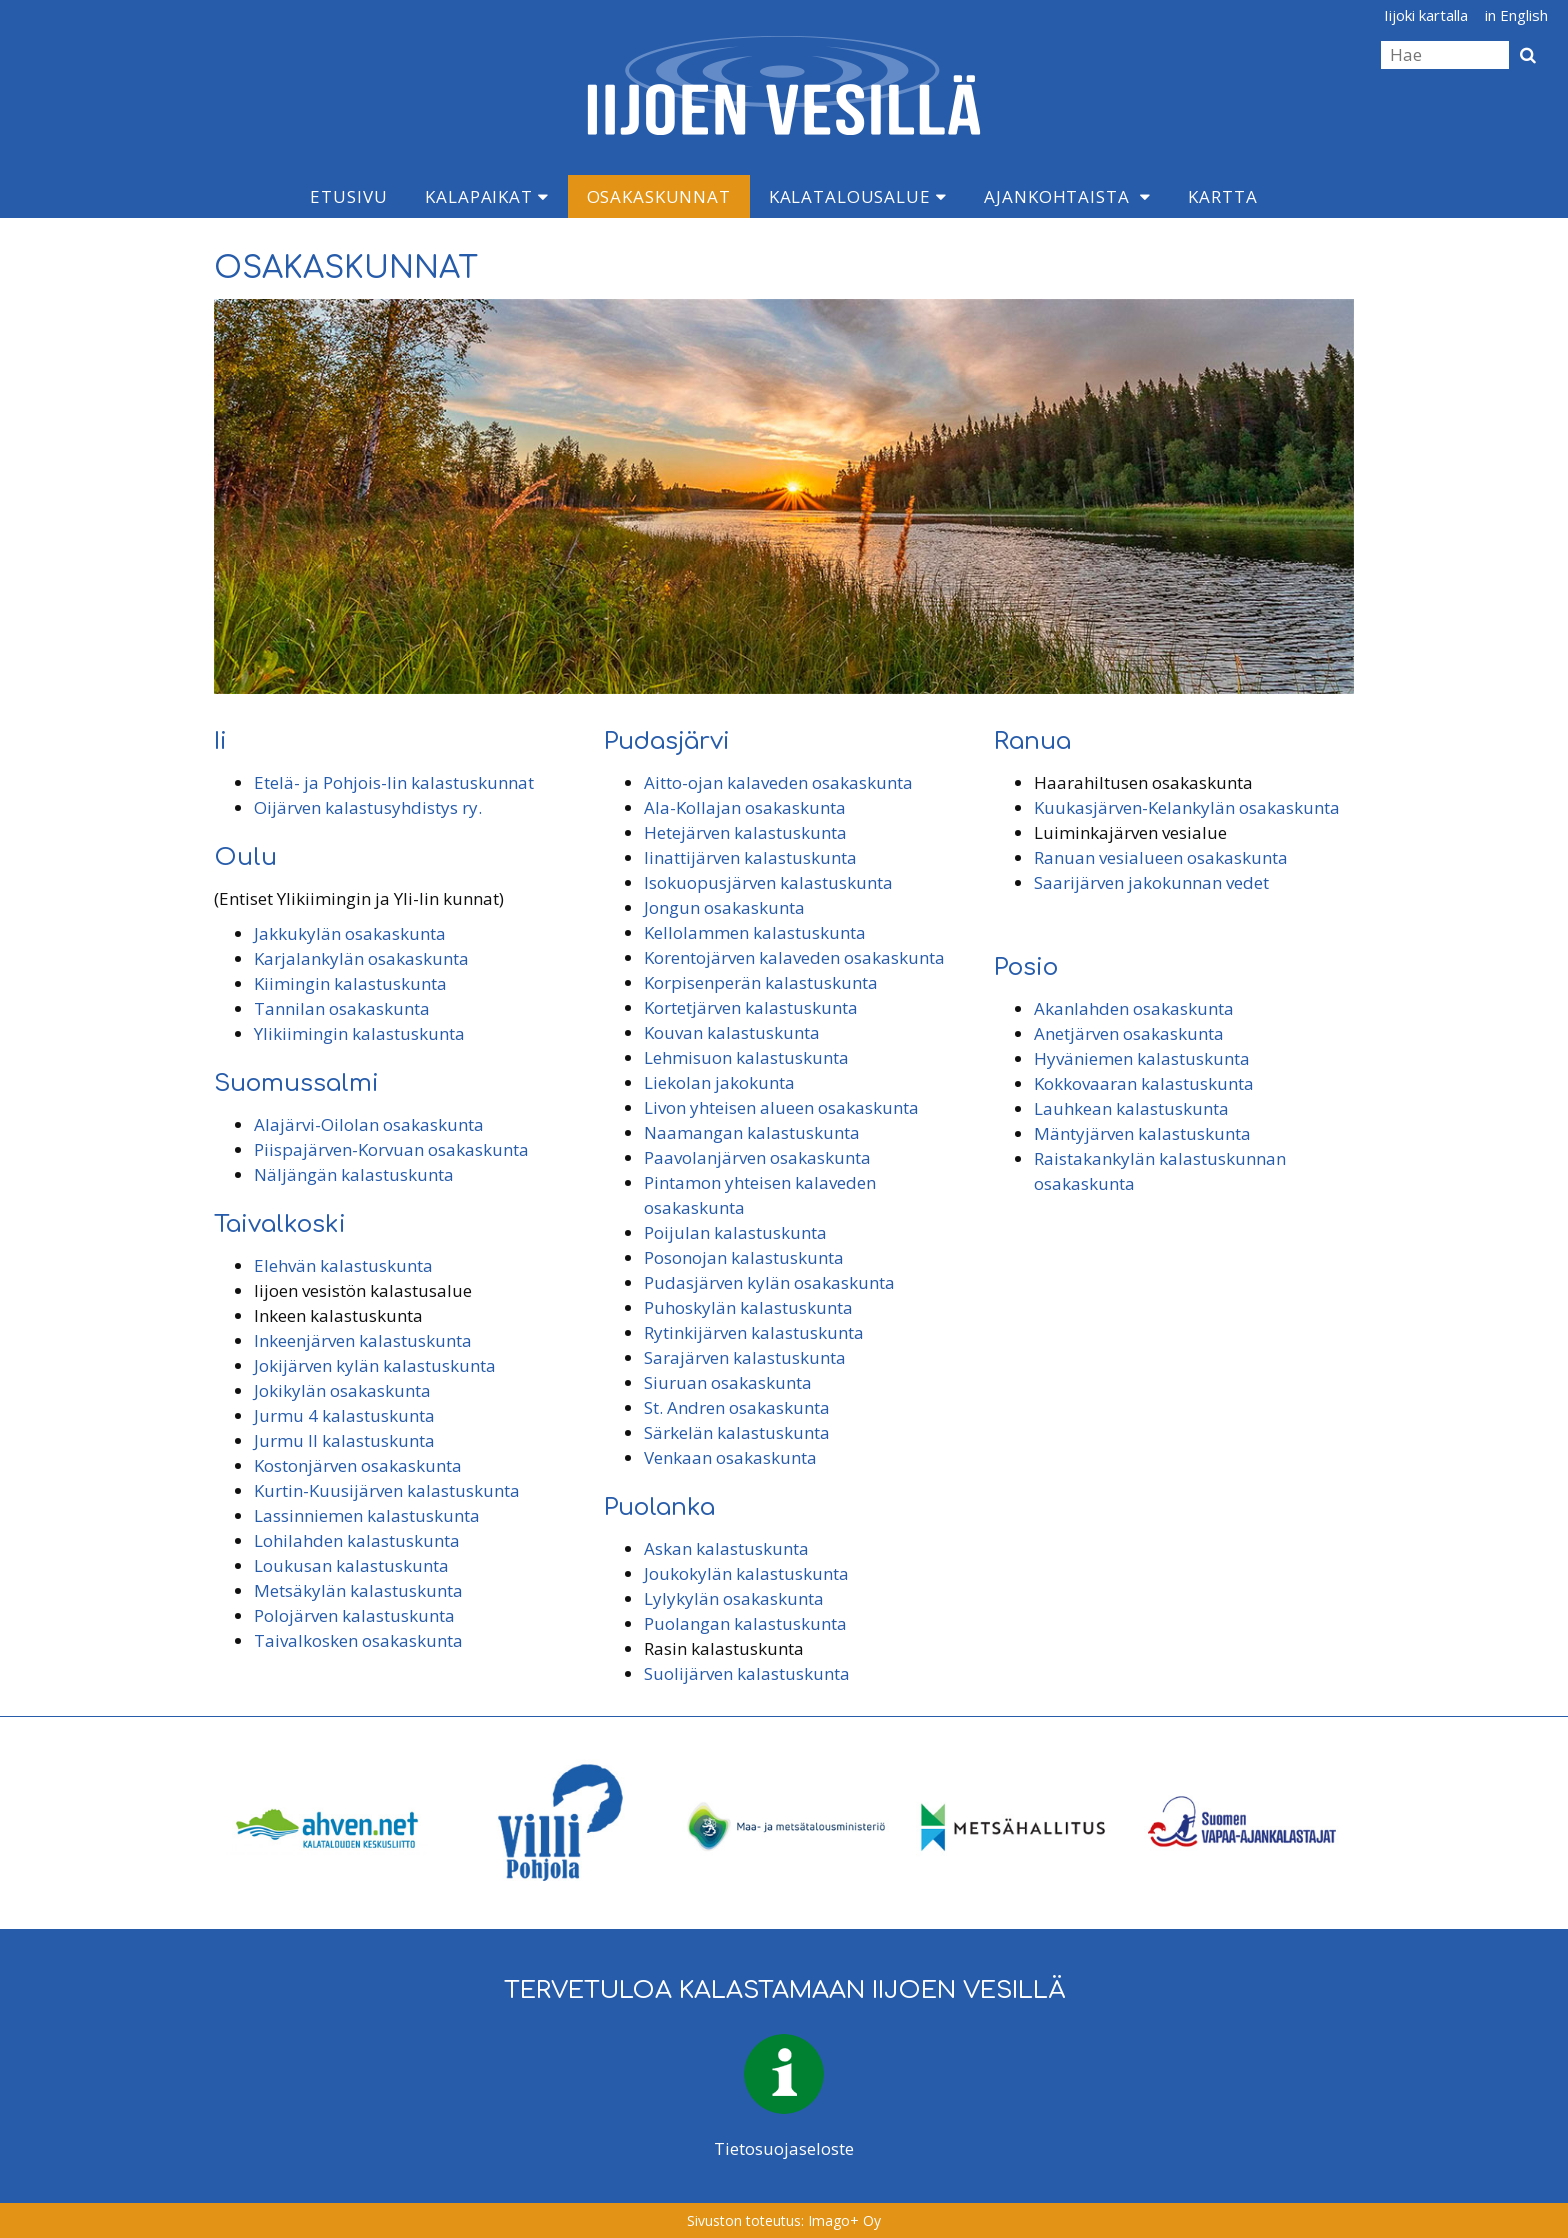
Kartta (1222, 196)
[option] (328, 1823)
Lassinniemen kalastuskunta (367, 1515)
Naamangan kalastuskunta (752, 1132)
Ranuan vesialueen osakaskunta (1161, 857)
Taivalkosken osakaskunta (358, 1640)
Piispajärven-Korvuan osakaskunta (391, 1149)
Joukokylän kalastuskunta (746, 1573)
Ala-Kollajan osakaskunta (745, 807)
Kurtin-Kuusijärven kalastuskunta (387, 1490)
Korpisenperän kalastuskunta (761, 982)
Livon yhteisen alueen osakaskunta (781, 1107)
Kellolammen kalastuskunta (755, 932)
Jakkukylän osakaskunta (350, 933)
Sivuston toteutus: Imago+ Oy (784, 2220)
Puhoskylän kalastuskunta (748, 1307)
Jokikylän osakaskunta (342, 1390)
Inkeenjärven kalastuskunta (363, 1340)
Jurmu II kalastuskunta (344, 1440)
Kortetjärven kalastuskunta (751, 1007)
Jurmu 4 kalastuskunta (344, 1415)
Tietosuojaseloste (784, 2148)
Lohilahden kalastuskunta (357, 1540)
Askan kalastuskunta (726, 1548)
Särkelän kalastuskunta (737, 1432)
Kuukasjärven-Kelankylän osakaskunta (1187, 807)
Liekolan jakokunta (719, 1082)
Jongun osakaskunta (724, 907)
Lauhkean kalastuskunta (1131, 1108)
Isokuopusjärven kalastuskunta (768, 882)
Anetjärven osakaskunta (1129, 1033)
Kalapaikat (486, 196)
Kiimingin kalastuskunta (350, 983)
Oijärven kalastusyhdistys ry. (368, 807)
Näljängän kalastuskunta (354, 1174)
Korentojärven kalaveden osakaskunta (794, 957)
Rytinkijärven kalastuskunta (754, 1332)
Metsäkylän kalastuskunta (358, 1590)
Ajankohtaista (1056, 196)
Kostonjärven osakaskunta (358, 1465)
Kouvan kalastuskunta (732, 1032)
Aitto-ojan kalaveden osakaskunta (778, 782)
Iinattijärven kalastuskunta (750, 857)
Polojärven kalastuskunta (354, 1615)
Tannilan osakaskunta (342, 1008)
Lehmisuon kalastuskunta (746, 1057)
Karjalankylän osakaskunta (361, 958)
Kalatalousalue (858, 196)
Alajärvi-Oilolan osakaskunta (369, 1124)
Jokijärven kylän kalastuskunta (375, 1365)
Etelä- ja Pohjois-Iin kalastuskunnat (394, 782)
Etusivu (348, 196)
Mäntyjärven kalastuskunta (1142, 1133)
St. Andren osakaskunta (737, 1407)
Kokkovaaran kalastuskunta (1144, 1083)
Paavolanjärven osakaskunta (757, 1157)
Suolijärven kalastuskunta (747, 1673)
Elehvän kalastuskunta (343, 1265)
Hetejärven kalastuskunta (745, 832)
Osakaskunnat (659, 196)
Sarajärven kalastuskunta (745, 1357)
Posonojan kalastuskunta (744, 1257)
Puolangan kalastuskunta (745, 1623)
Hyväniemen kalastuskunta (1142, 1058)
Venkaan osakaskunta (730, 1457)
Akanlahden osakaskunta (1134, 1008)
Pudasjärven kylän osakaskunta (769, 1282)
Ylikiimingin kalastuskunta (359, 1033)
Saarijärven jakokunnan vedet (1151, 882)
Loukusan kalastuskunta (351, 1565)
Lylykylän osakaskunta (734, 1598)
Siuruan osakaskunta (728, 1382)
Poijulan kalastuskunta (735, 1232)
